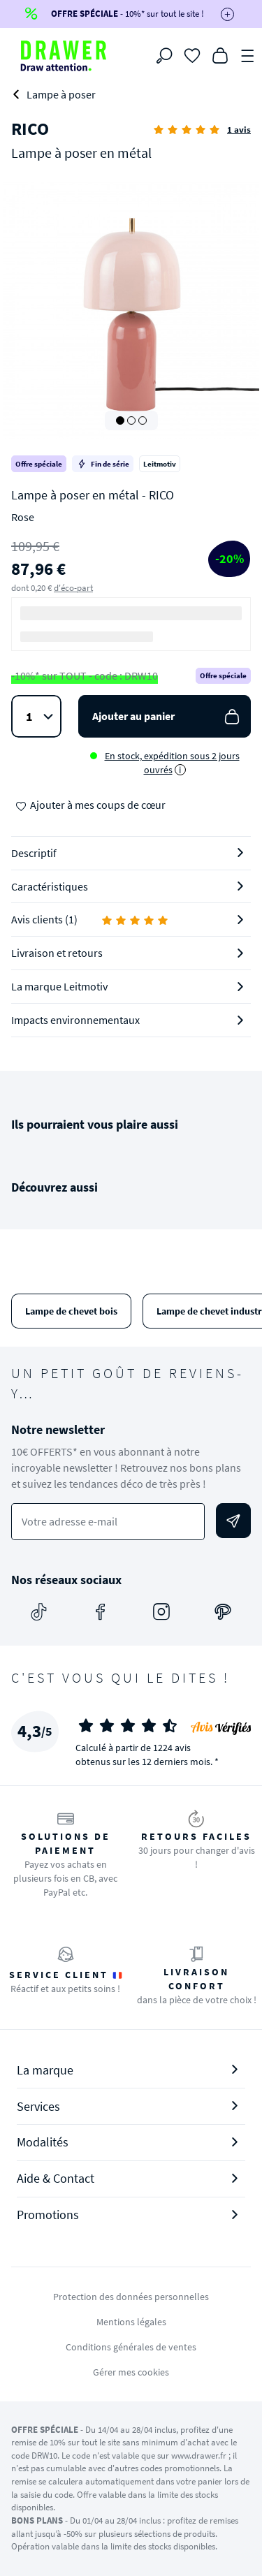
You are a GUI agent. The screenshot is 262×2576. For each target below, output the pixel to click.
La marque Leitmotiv (59, 986)
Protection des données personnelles (131, 2296)
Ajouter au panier (167, 716)
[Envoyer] (233, 1520)
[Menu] (248, 54)
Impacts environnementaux (75, 1020)
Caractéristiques (49, 886)
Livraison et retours (57, 953)
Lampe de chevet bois (71, 1311)
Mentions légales (131, 2321)
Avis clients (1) (90, 919)
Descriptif (34, 853)
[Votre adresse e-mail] (108, 1521)
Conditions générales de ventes (131, 2347)
